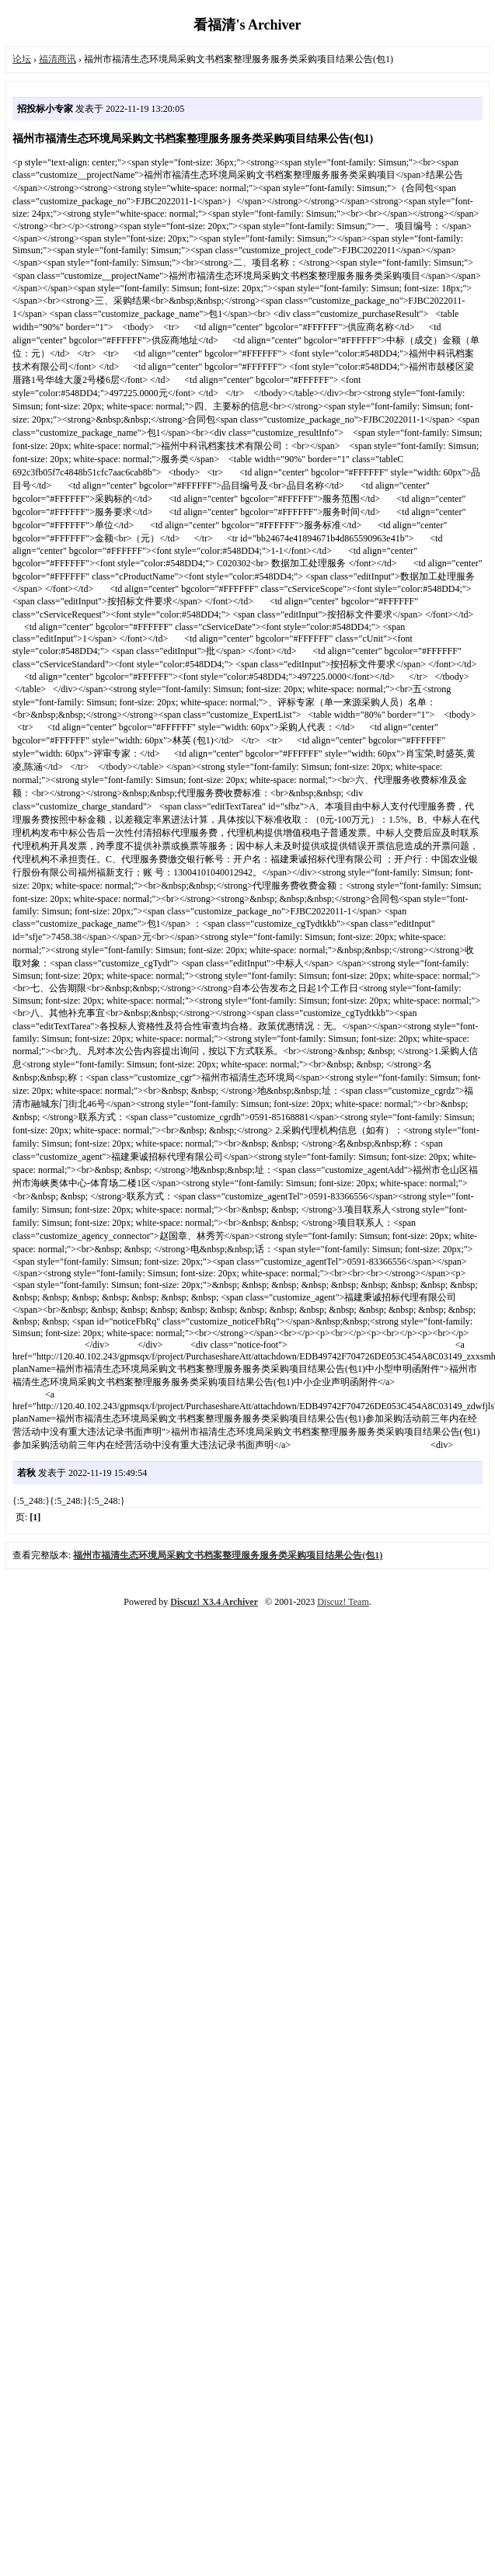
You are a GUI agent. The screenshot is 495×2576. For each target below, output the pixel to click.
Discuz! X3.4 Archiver (214, 1601)
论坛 (21, 59)
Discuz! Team (343, 1601)
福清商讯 (57, 59)
